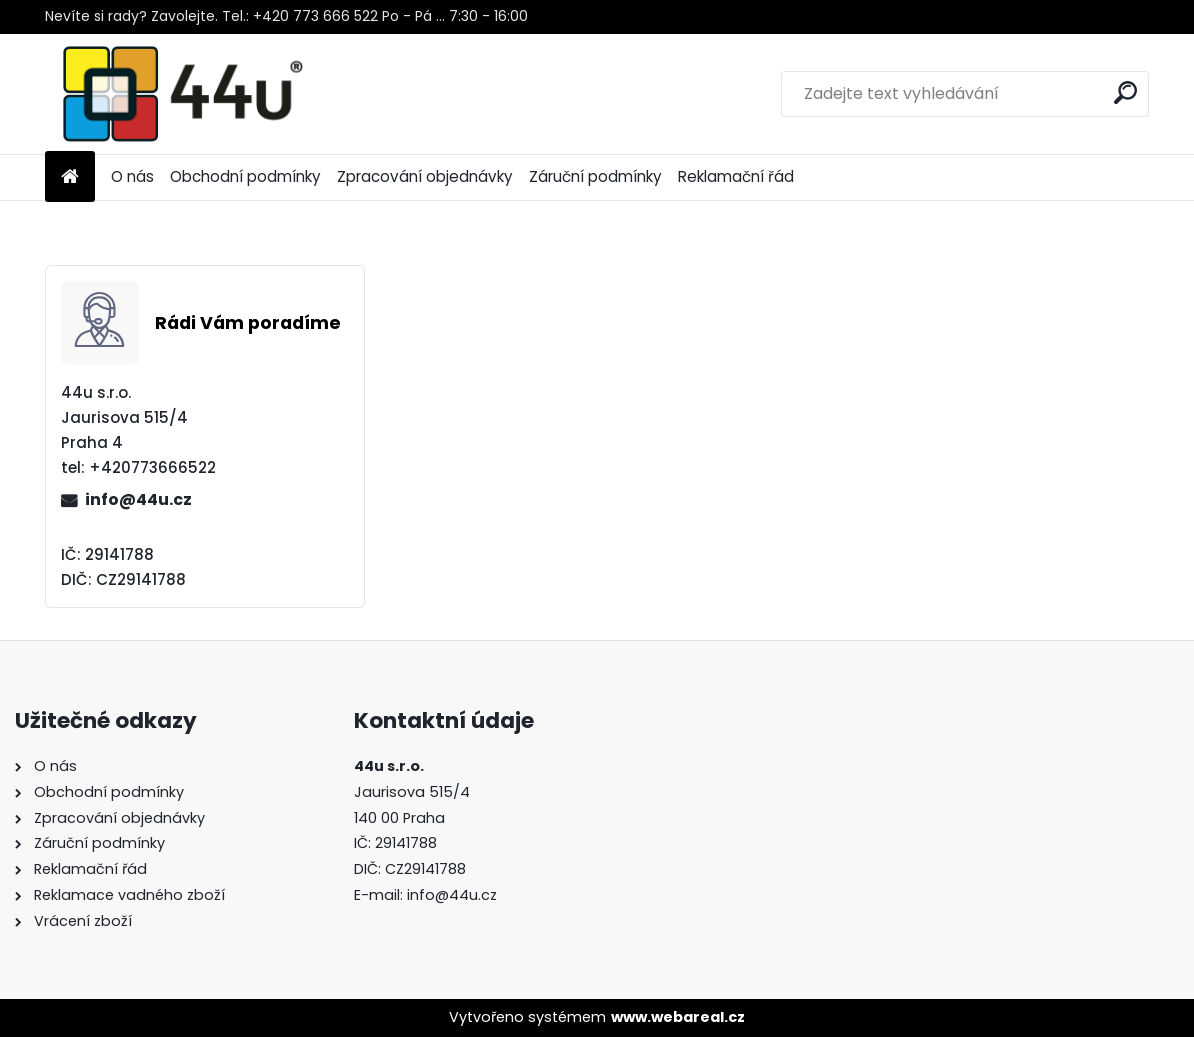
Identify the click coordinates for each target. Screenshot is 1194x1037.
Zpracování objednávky (425, 176)
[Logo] (182, 94)
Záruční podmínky (595, 176)
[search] (1125, 92)
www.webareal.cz (678, 1017)
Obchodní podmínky (245, 176)
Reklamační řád (736, 176)
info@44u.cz (138, 499)
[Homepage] (70, 177)
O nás (132, 176)
